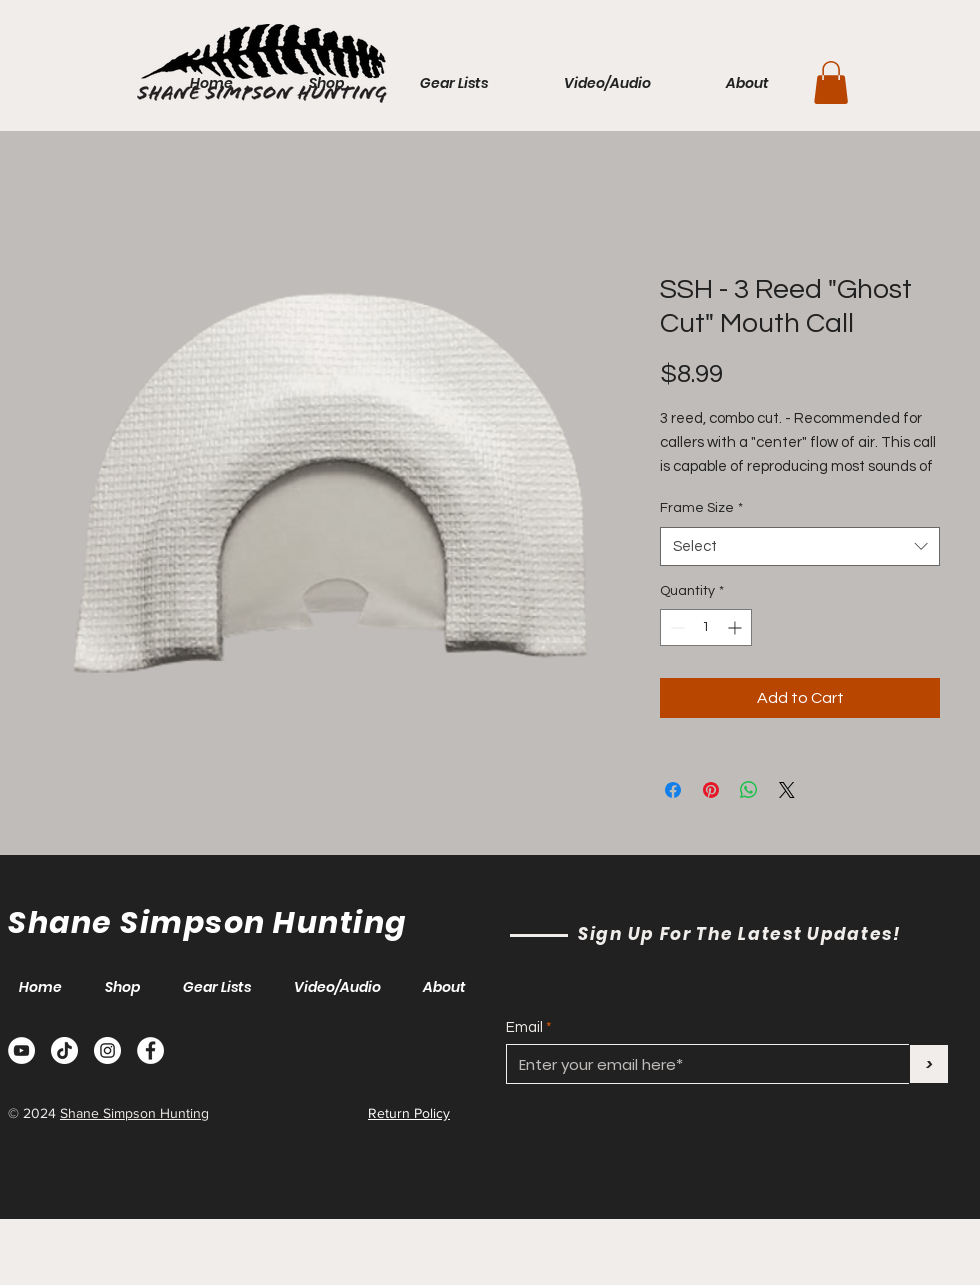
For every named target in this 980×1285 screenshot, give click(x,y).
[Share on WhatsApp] (749, 790)
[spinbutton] (706, 627)
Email (524, 1027)
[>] (929, 1064)
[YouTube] (21, 1050)
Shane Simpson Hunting (134, 1113)
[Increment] (736, 627)
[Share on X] (787, 790)
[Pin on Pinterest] (711, 790)
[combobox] (800, 546)
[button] (831, 82)
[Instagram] (107, 1050)
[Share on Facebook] (673, 790)
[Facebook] (150, 1050)
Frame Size (701, 508)
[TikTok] (64, 1050)
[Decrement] (675, 627)
